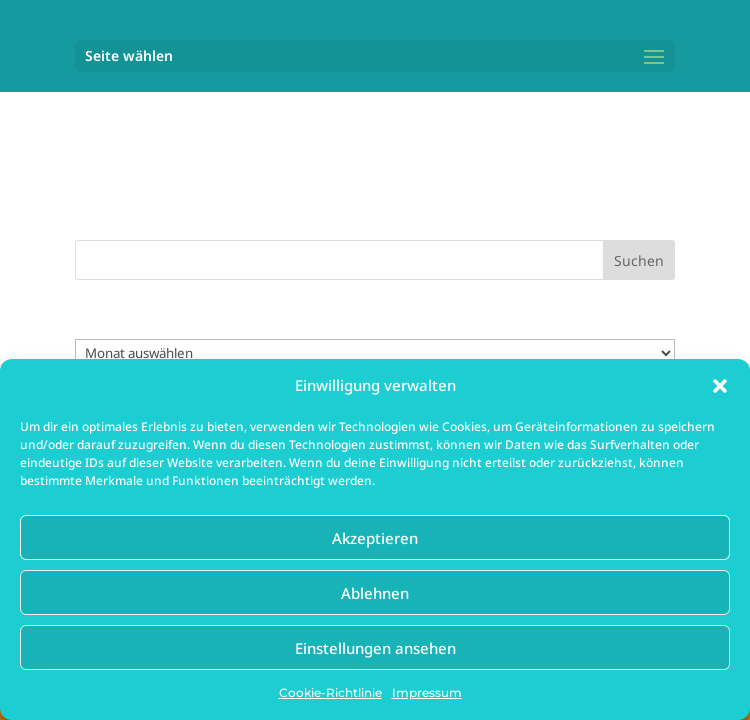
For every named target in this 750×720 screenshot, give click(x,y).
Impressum (427, 692)
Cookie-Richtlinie (330, 692)
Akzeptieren (375, 538)
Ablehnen (375, 593)
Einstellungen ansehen (375, 648)
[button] (720, 386)
